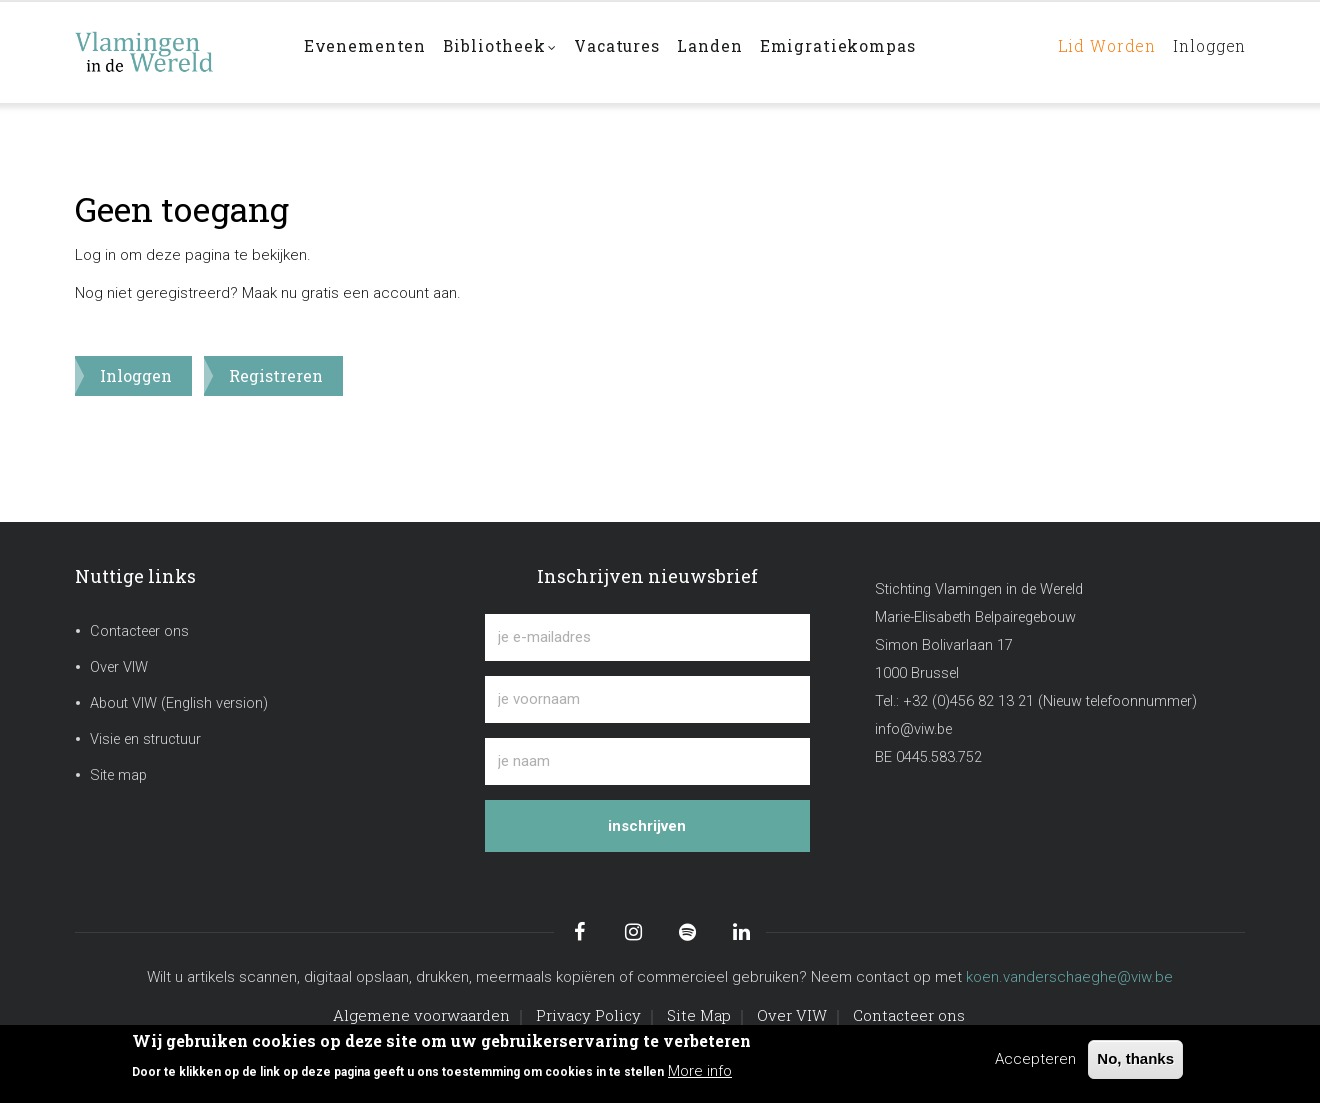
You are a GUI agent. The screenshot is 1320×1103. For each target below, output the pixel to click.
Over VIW (119, 667)
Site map (118, 775)
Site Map (699, 1015)
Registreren (276, 375)
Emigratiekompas (860, 51)
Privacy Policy (588, 1015)
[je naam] (647, 761)
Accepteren (1035, 1059)
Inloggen (1205, 51)
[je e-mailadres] (647, 637)
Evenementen (367, 51)
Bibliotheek (507, 53)
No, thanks (1135, 1058)
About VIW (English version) (179, 703)
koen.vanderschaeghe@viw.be (1069, 977)
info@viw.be (913, 729)
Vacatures (630, 51)
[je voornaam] (647, 699)
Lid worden (1093, 51)
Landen (728, 51)
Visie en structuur (145, 739)
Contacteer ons (139, 631)
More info (700, 1071)
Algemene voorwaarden (421, 1015)
